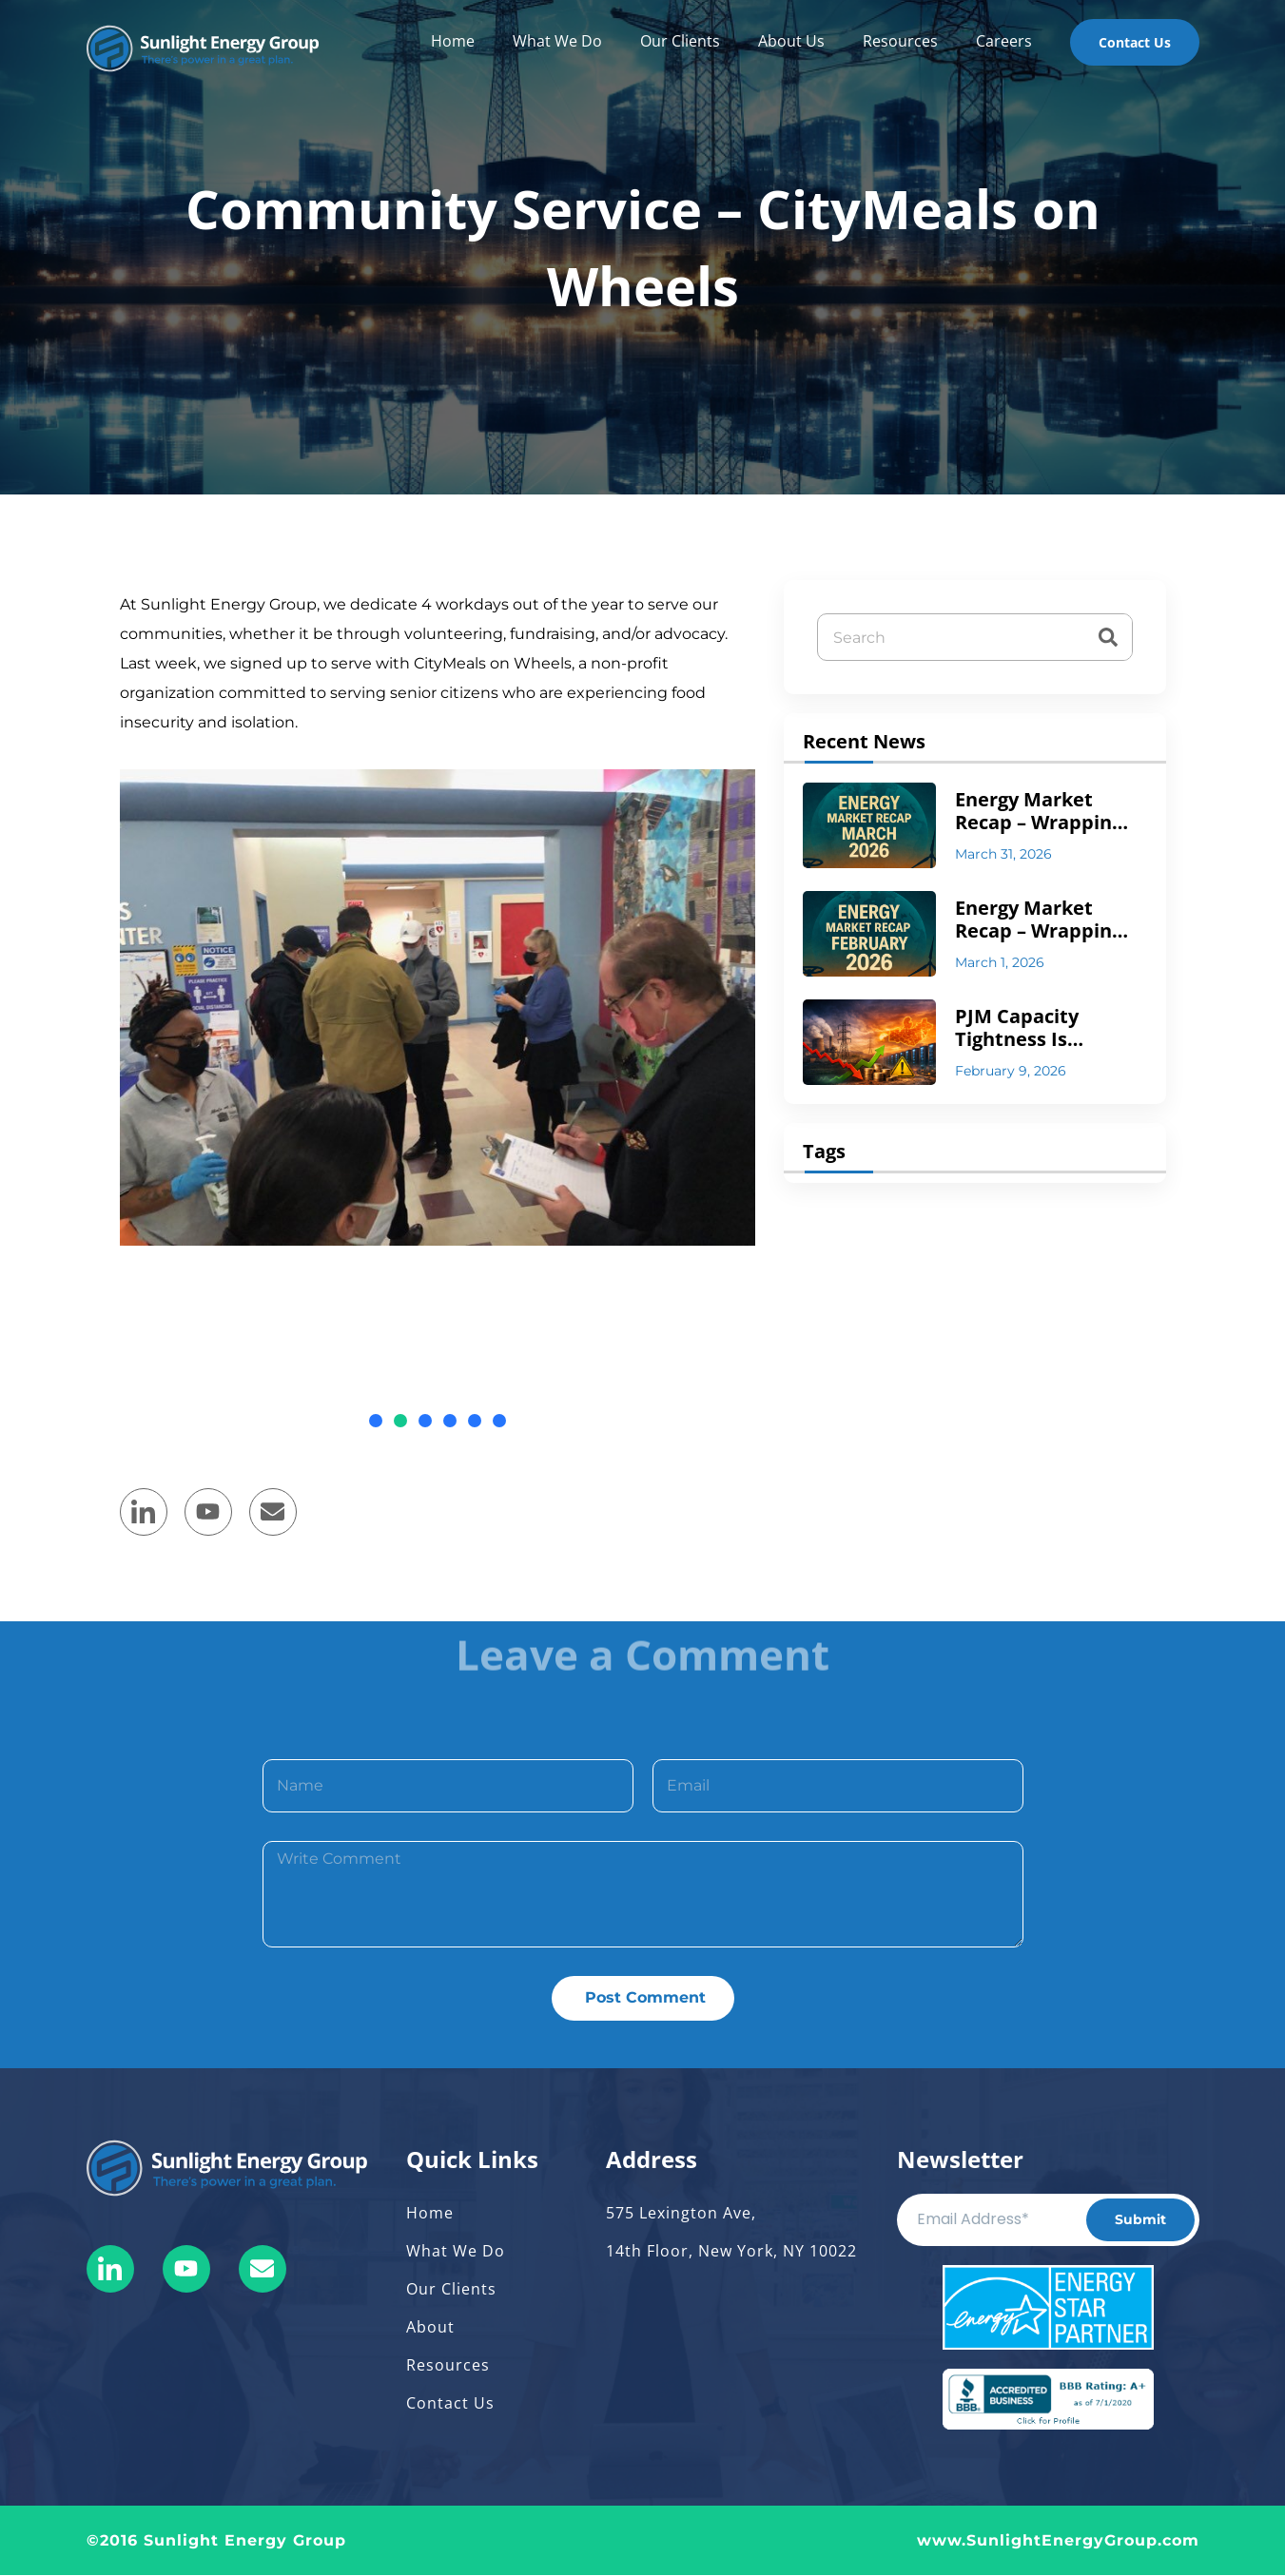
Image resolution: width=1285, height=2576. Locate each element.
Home (453, 40)
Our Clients (680, 40)
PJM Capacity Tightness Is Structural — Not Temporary (1035, 1028)
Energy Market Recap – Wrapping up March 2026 (1038, 811)
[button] (375, 1420)
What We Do (557, 40)
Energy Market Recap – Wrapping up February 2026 (1038, 919)
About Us (791, 40)
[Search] (1108, 637)
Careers (1004, 40)
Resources (900, 40)
